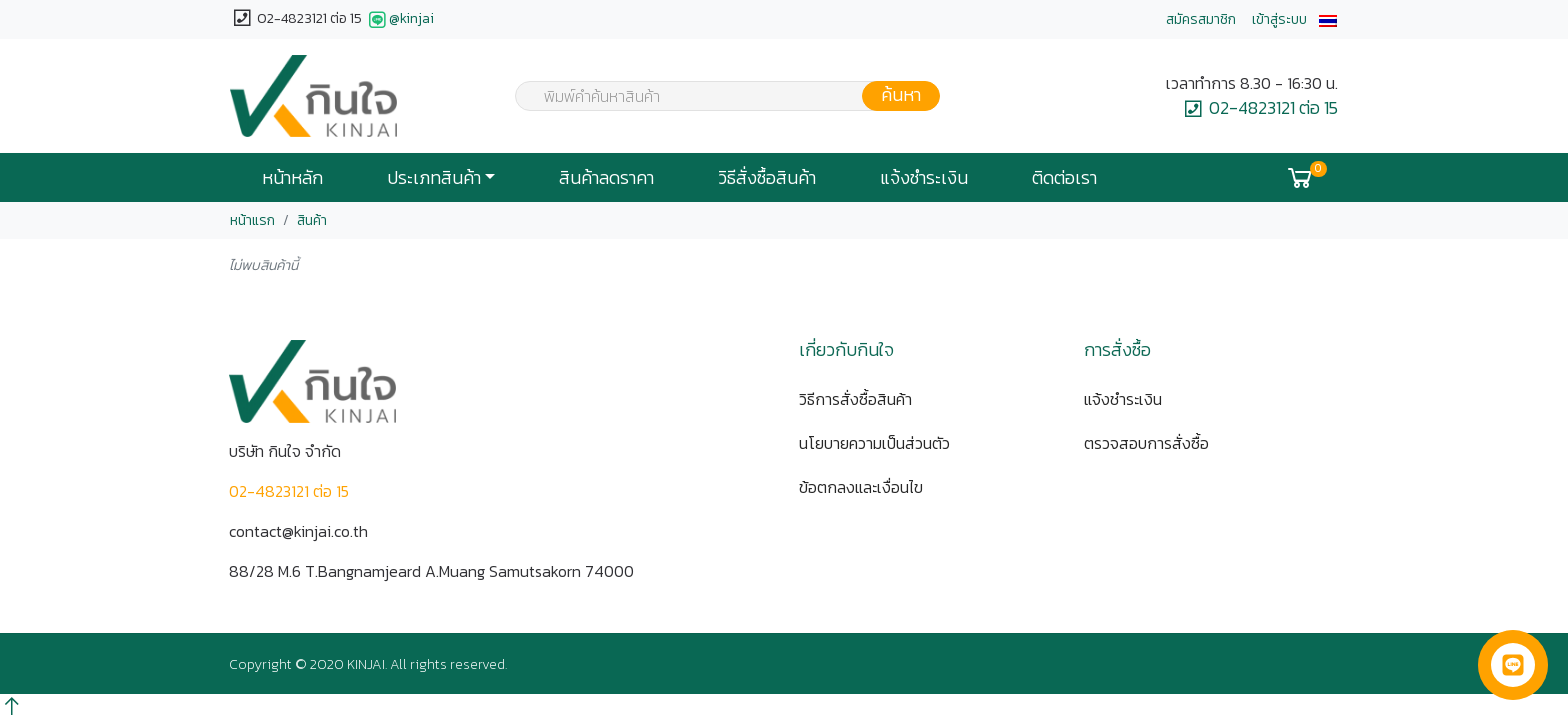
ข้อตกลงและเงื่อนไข (861, 487)
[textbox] (715, 98)
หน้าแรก (252, 220)
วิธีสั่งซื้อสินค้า (767, 178)
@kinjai (399, 20)
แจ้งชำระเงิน (924, 178)
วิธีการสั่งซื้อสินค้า (855, 399)
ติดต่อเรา (1064, 178)
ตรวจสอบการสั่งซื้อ (1146, 443)
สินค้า (312, 220)
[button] (1328, 19)
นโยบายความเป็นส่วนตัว (874, 443)
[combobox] (715, 96)
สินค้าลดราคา (606, 178)
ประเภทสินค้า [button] (434, 178)
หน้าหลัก (292, 178)
